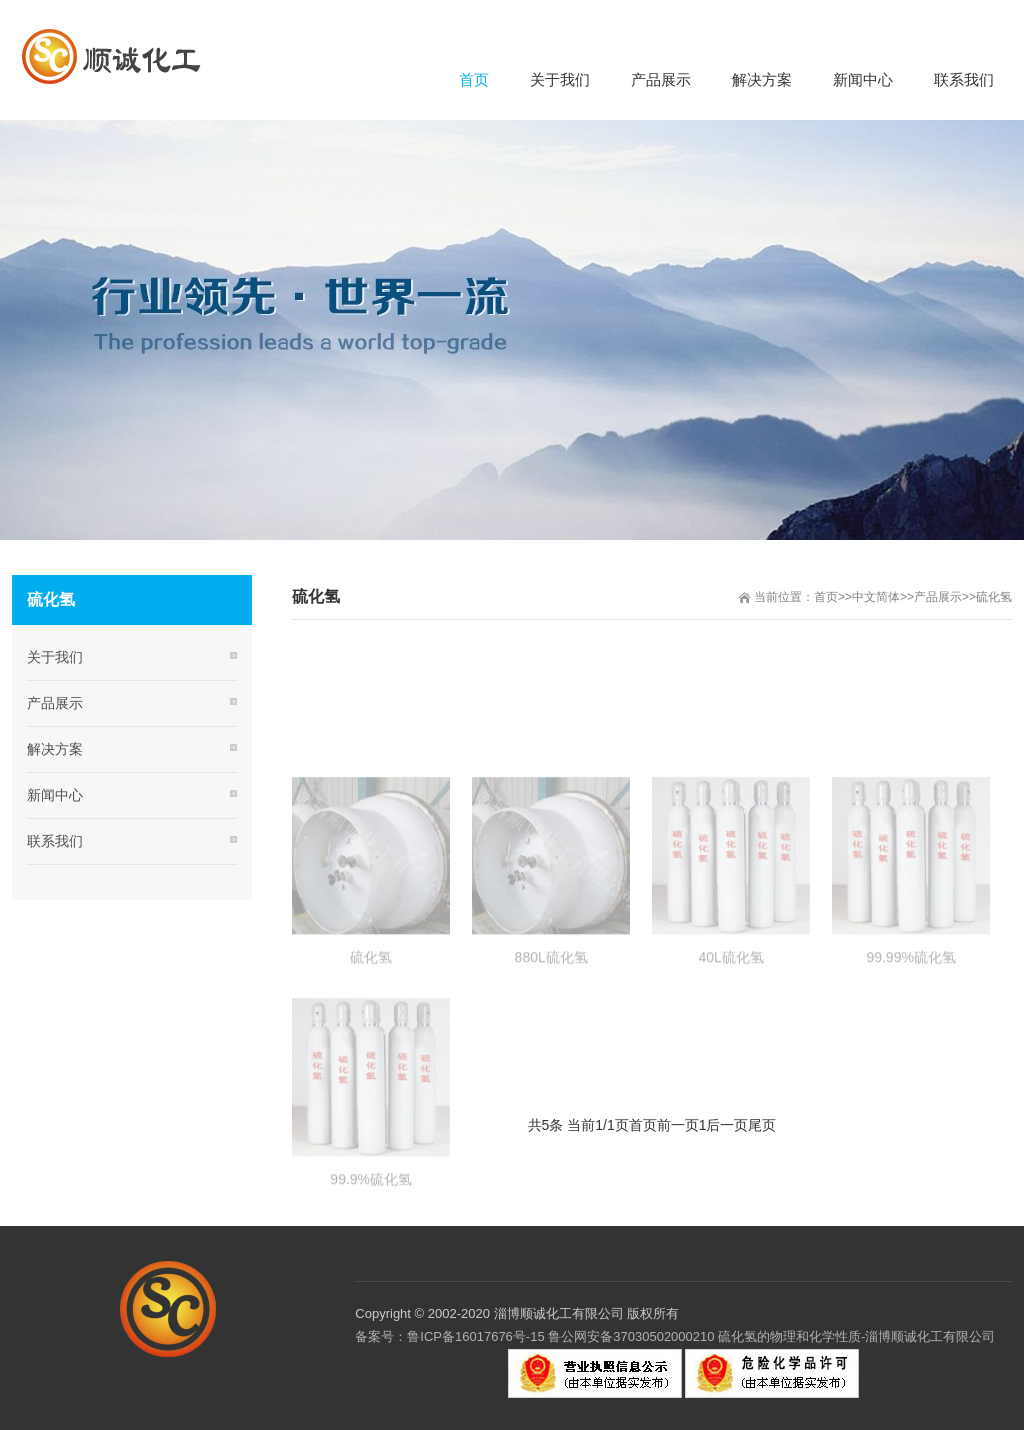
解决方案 (55, 749)
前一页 (678, 1125)
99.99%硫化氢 (910, 1008)
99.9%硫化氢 (371, 1230)
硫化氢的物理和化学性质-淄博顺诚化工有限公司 (855, 1336)
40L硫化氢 (730, 1008)
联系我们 (55, 841)
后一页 (727, 1125)
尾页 (762, 1125)
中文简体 (876, 597)
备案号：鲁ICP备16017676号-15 (449, 1336)
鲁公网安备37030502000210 (631, 1336)
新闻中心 (55, 795)
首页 (826, 597)
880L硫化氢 (551, 1008)
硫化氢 (994, 597)
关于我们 (55, 657)
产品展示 (938, 597)
